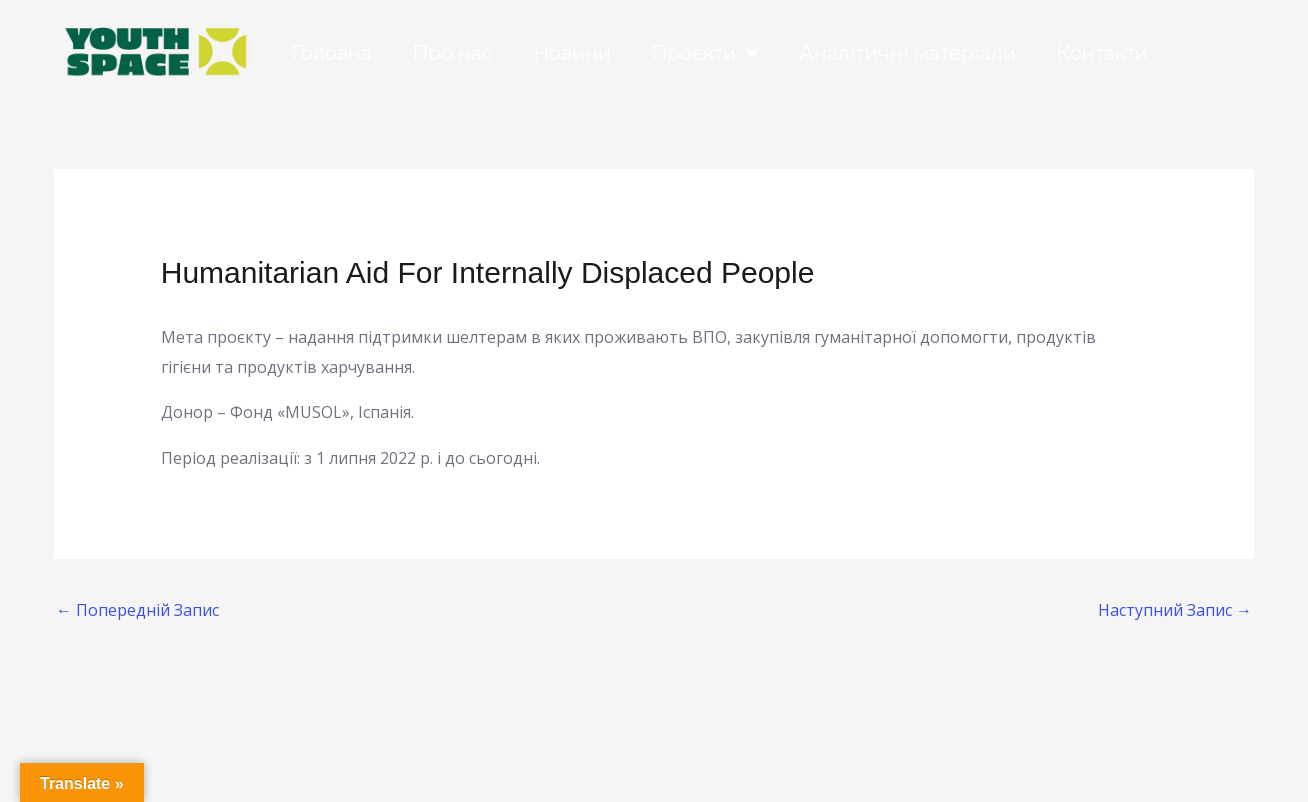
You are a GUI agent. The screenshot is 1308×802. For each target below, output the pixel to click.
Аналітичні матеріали (907, 53)
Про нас (452, 53)
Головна (331, 53)
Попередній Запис (137, 610)
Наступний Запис (1175, 610)
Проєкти (705, 53)
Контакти (1102, 53)
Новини (572, 53)
